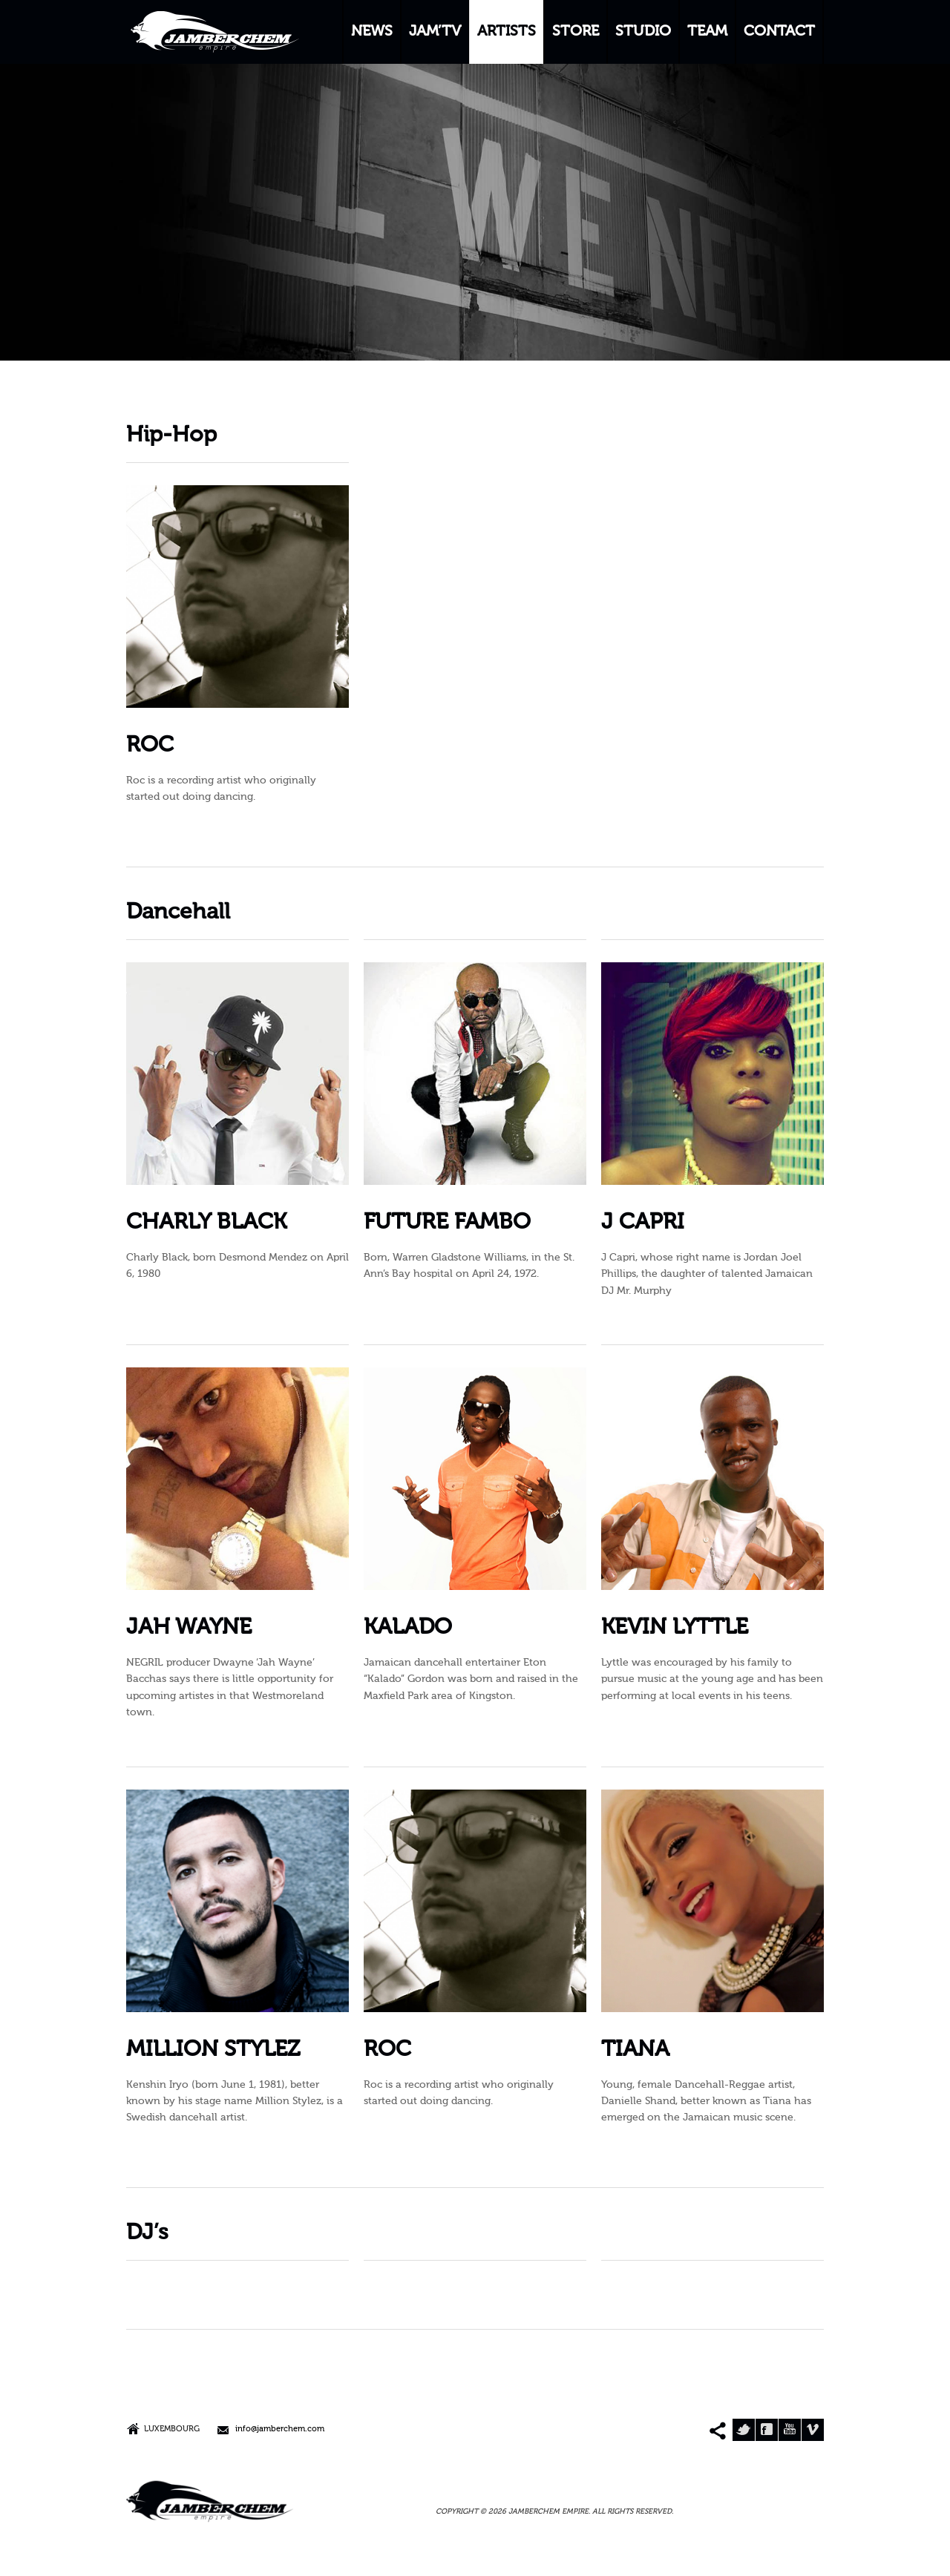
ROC (150, 746)
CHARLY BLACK (206, 1223)
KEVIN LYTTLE (674, 1628)
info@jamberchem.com (279, 2429)
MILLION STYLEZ (213, 2050)
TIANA (635, 2050)
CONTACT (779, 31)
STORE (575, 31)
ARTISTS (506, 31)
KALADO (408, 1628)
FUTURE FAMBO (447, 1223)
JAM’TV (435, 31)
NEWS (372, 31)
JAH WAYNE (189, 1628)
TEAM (707, 31)
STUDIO (643, 31)
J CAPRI (642, 1223)
